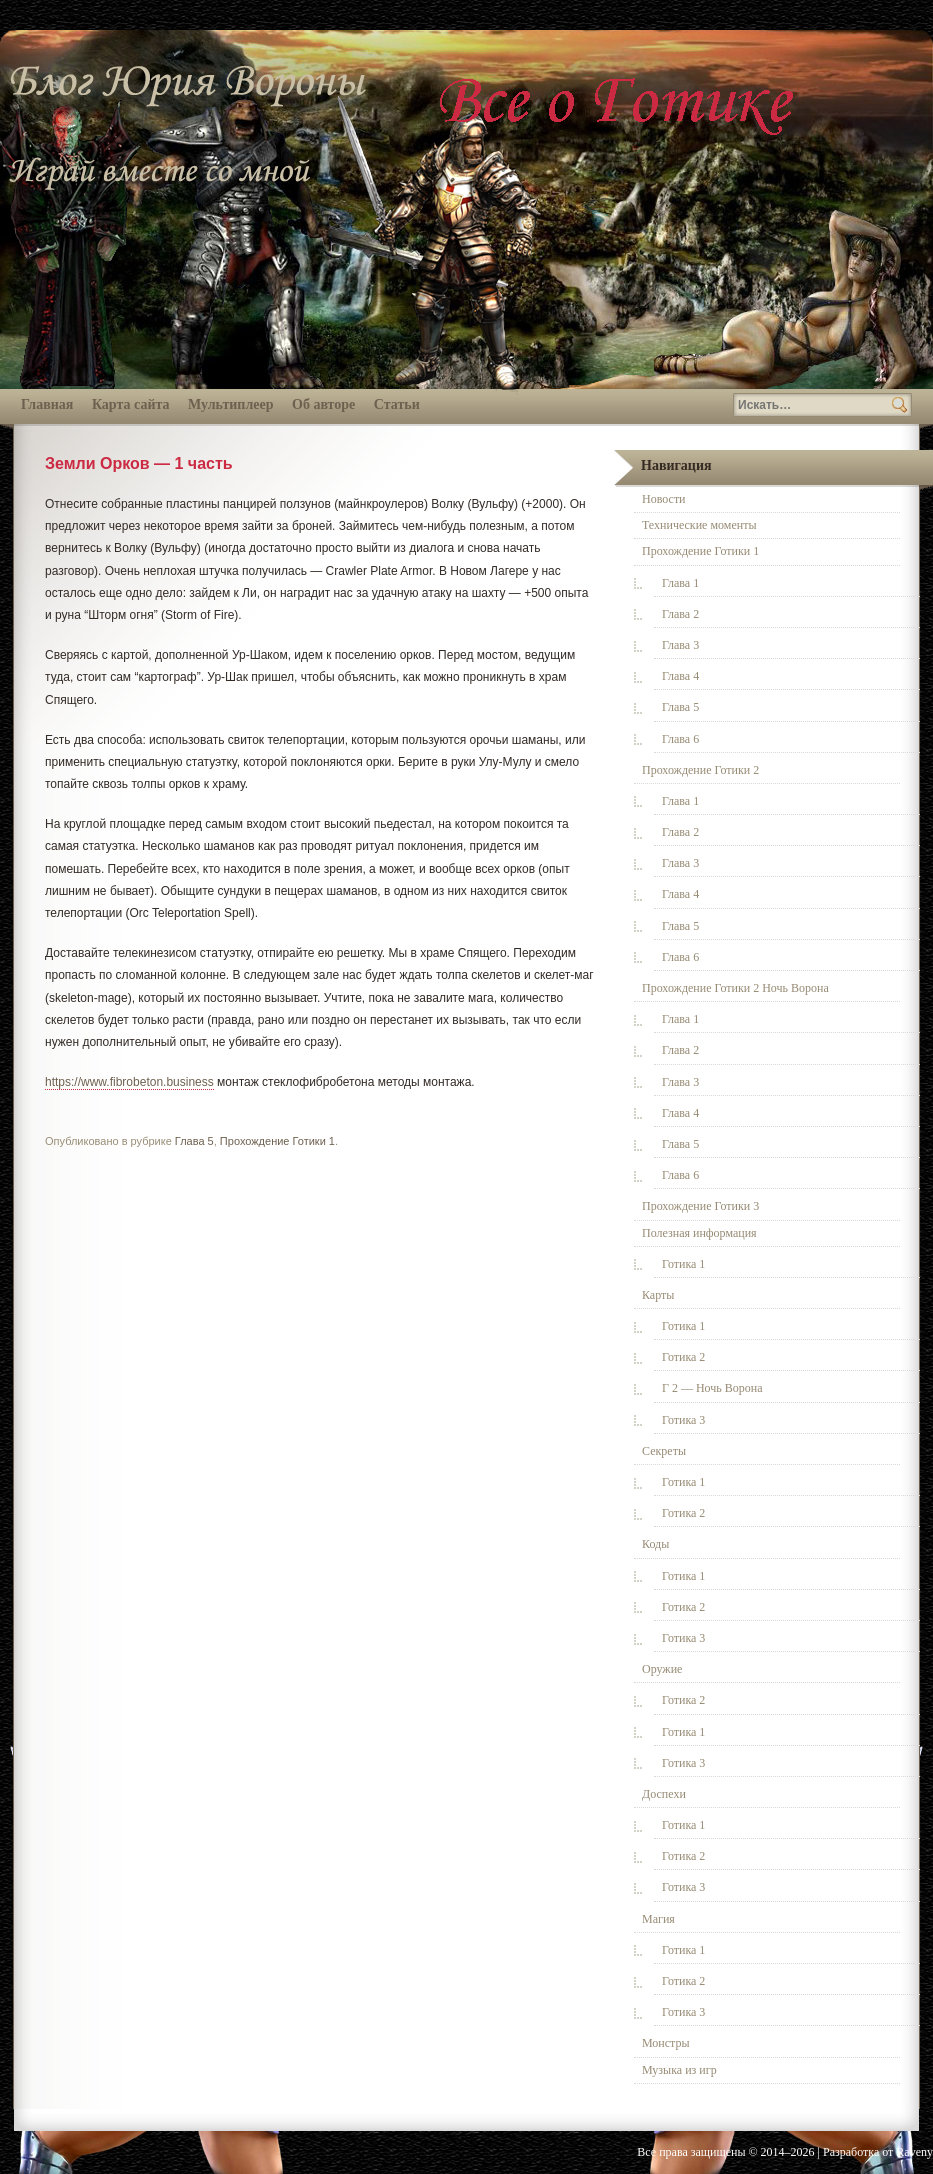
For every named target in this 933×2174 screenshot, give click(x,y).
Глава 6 (680, 739)
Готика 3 (683, 1420)
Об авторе (323, 404)
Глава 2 (680, 614)
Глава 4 (680, 676)
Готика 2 (683, 1357)
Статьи (397, 404)
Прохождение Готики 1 (277, 1141)
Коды (655, 1544)
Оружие (662, 1669)
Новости (664, 499)
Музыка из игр (679, 2070)
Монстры (666, 2043)
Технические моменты (699, 525)
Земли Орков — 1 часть (139, 463)
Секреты (664, 1451)
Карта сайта (131, 404)
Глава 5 (194, 1141)
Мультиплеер (230, 404)
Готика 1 (683, 1264)
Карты (658, 1295)
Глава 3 (680, 645)
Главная (47, 404)
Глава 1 (680, 583)
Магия (658, 1919)
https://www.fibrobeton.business (129, 1082)
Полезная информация (699, 1233)
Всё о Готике (620, 102)
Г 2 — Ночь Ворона (712, 1388)
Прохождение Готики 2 (700, 770)
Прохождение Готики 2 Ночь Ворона (735, 988)
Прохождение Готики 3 (700, 1206)
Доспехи (664, 1794)
